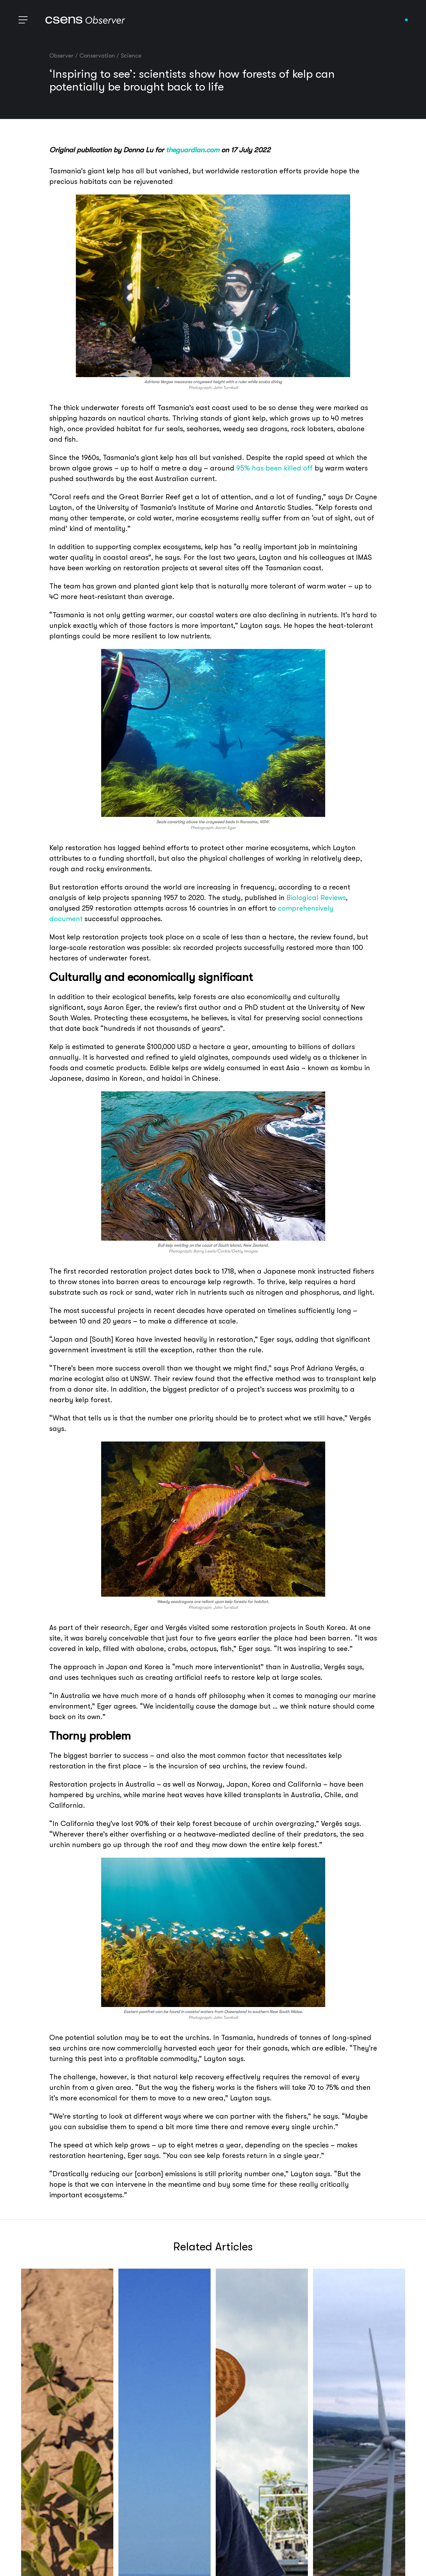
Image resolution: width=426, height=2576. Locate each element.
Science (131, 55)
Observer (61, 55)
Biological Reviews (316, 898)
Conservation (97, 55)
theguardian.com (192, 150)
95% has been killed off (274, 468)
